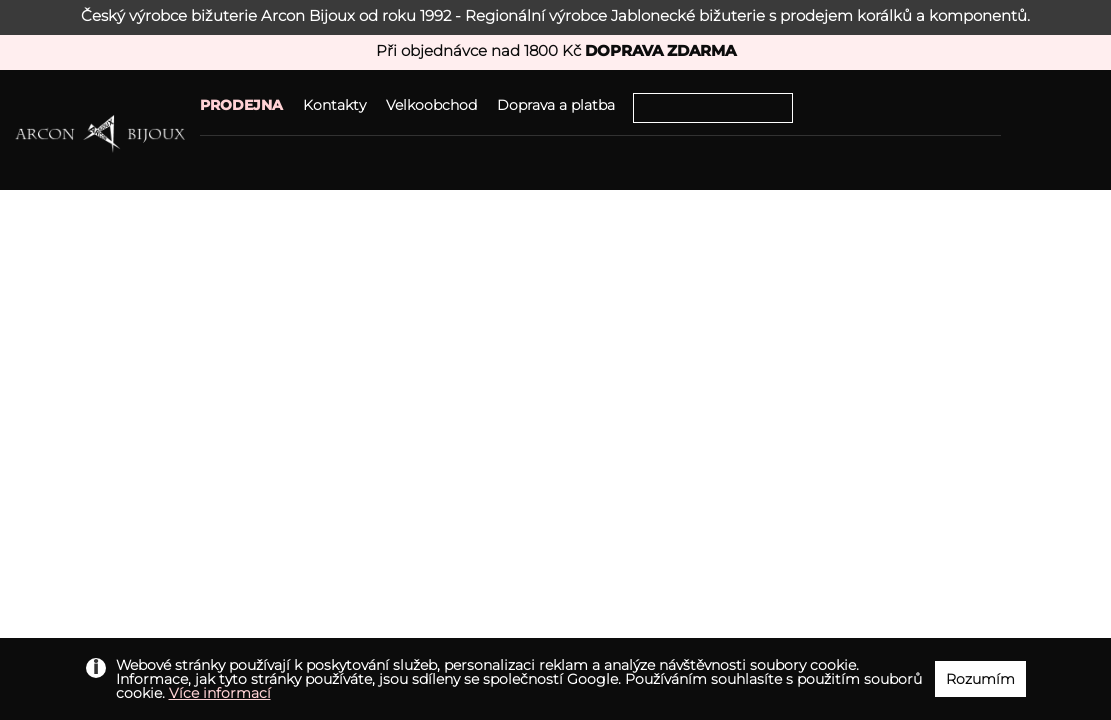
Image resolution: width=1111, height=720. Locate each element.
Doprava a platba (556, 105)
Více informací (220, 693)
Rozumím (980, 679)
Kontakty (334, 105)
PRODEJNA (241, 105)
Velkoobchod (431, 105)
